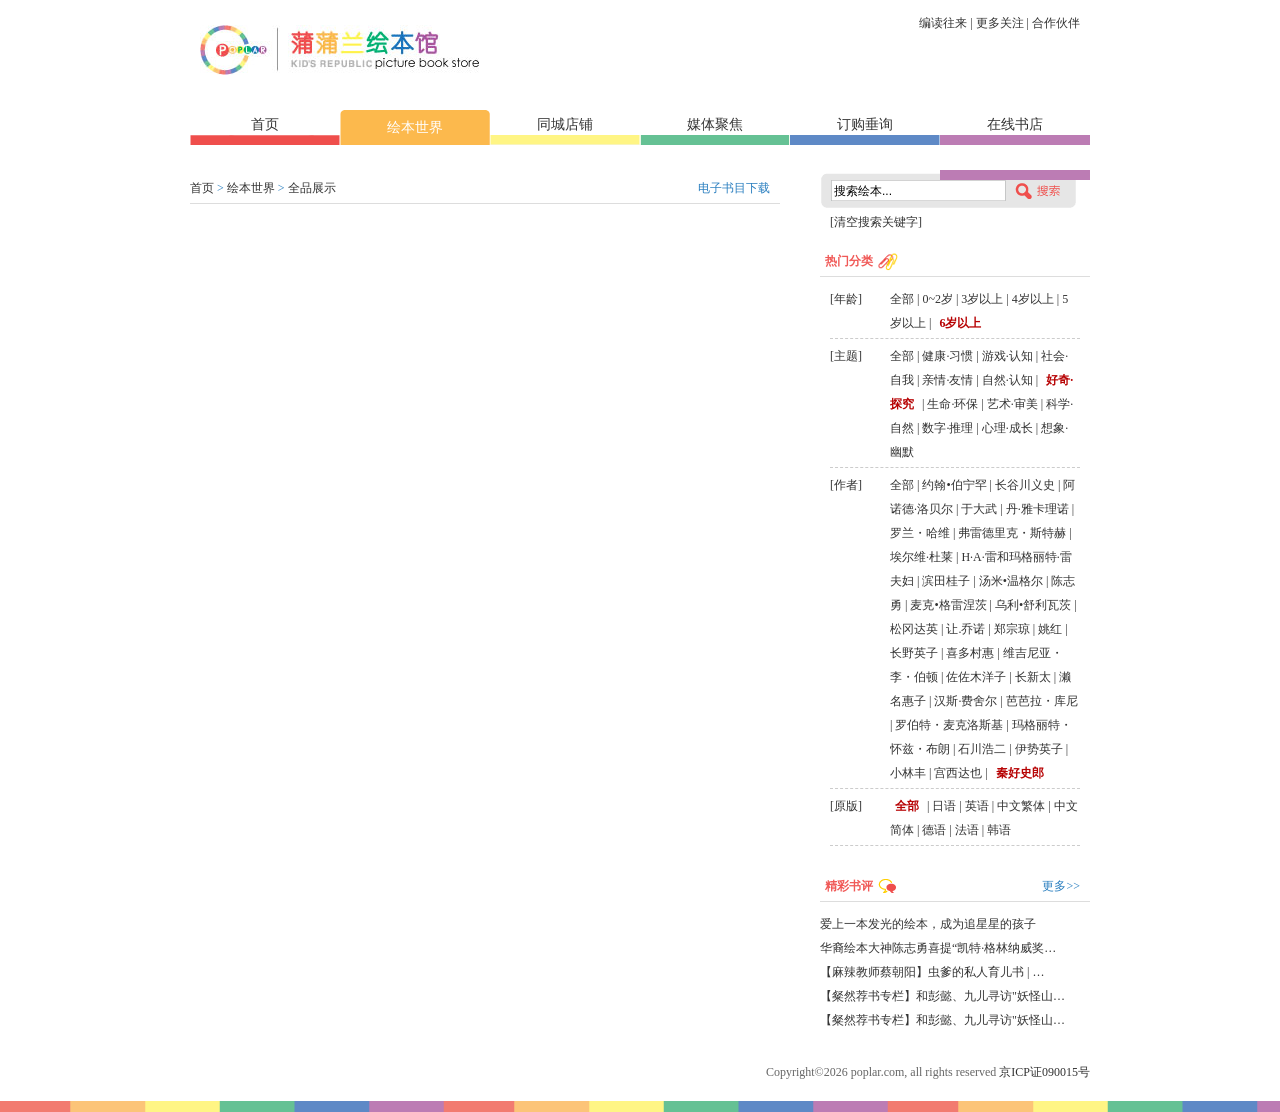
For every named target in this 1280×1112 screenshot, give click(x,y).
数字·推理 (947, 428)
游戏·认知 (1007, 356)
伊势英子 (1039, 749)
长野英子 (914, 653)
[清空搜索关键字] (876, 222)
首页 (265, 124)
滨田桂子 (946, 581)
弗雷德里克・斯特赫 (1012, 533)
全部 (902, 299)
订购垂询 (865, 124)
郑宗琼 (1012, 629)
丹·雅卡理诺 (1037, 509)
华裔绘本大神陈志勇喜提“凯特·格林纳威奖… (938, 948)
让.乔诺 (965, 629)
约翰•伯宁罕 (954, 485)
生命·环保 (952, 404)
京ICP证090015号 (1044, 1072)
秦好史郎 (1020, 773)
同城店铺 (565, 124)
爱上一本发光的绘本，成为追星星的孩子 (928, 924)
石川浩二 (982, 749)
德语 (934, 830)
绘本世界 (415, 127)
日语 (944, 806)
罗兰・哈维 (920, 533)
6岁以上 (960, 323)
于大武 (979, 509)
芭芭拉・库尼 (1042, 701)
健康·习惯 (947, 356)
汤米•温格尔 (1011, 581)
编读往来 (943, 23)
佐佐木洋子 (976, 677)
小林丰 (908, 773)
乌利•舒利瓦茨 (1033, 605)
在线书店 (1015, 124)
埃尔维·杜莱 (921, 557)
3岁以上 (982, 299)
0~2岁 (937, 299)
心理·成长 (1007, 428)
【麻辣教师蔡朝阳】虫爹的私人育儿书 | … (932, 972)
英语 (977, 806)
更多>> (1061, 886)
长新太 (1033, 677)
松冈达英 (914, 629)
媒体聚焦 (715, 124)
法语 (967, 830)
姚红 (1050, 629)
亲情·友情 (947, 380)
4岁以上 (1033, 299)
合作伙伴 (1056, 23)
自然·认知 (1007, 380)
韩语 (999, 830)
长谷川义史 (1025, 485)
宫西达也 (958, 773)
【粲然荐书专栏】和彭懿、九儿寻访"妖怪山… (942, 996)
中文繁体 (1021, 806)
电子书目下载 (734, 188)
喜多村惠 (970, 653)
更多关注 (1000, 23)
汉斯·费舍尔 (965, 701)
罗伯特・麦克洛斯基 (949, 725)
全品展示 (312, 188)
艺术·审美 (1012, 404)
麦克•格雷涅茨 (948, 605)
